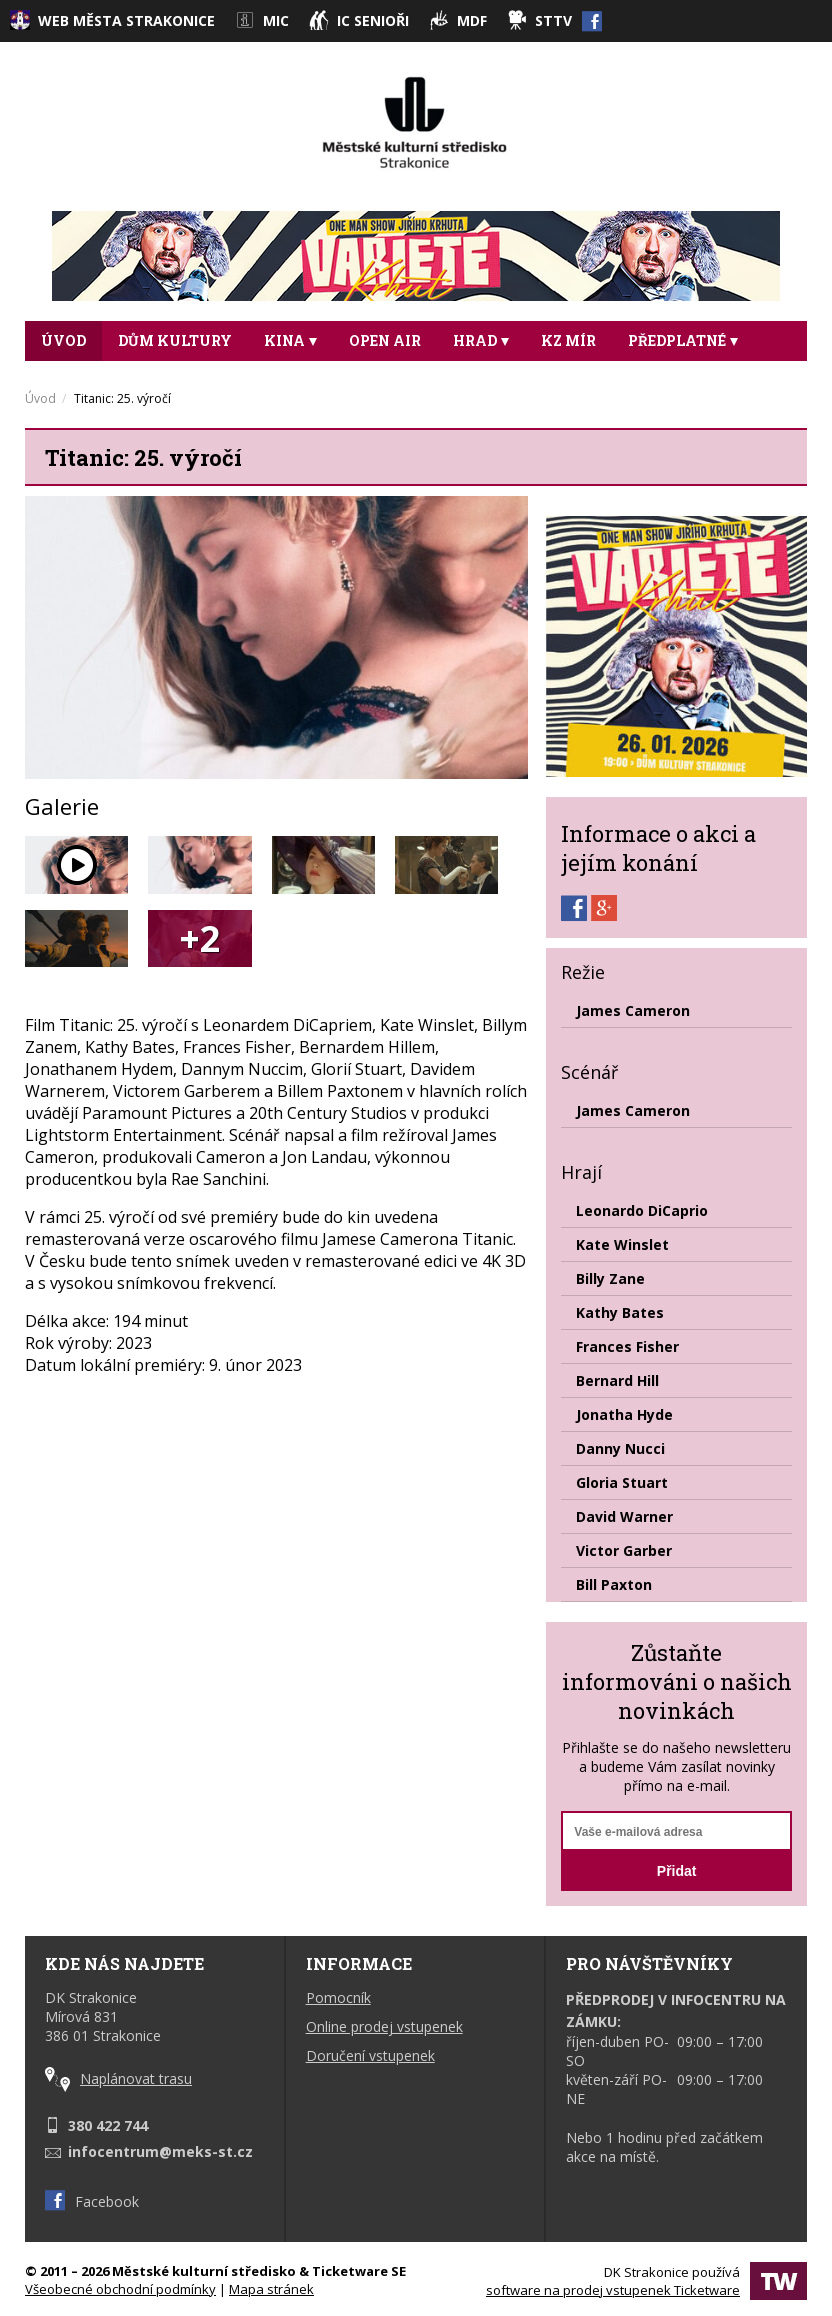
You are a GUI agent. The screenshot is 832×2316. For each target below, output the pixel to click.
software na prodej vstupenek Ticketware (613, 2290)
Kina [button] (290, 340)
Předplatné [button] (683, 340)
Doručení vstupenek (370, 2055)
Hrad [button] (481, 340)
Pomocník (338, 1997)
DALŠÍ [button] (182, 380)
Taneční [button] (81, 380)
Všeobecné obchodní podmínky (120, 2289)
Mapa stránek (271, 2289)
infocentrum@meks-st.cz (160, 2151)
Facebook (92, 2201)
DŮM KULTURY (175, 340)
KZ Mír (568, 340)
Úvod (63, 340)
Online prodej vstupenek (384, 2026)
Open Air (385, 340)
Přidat (677, 1871)
